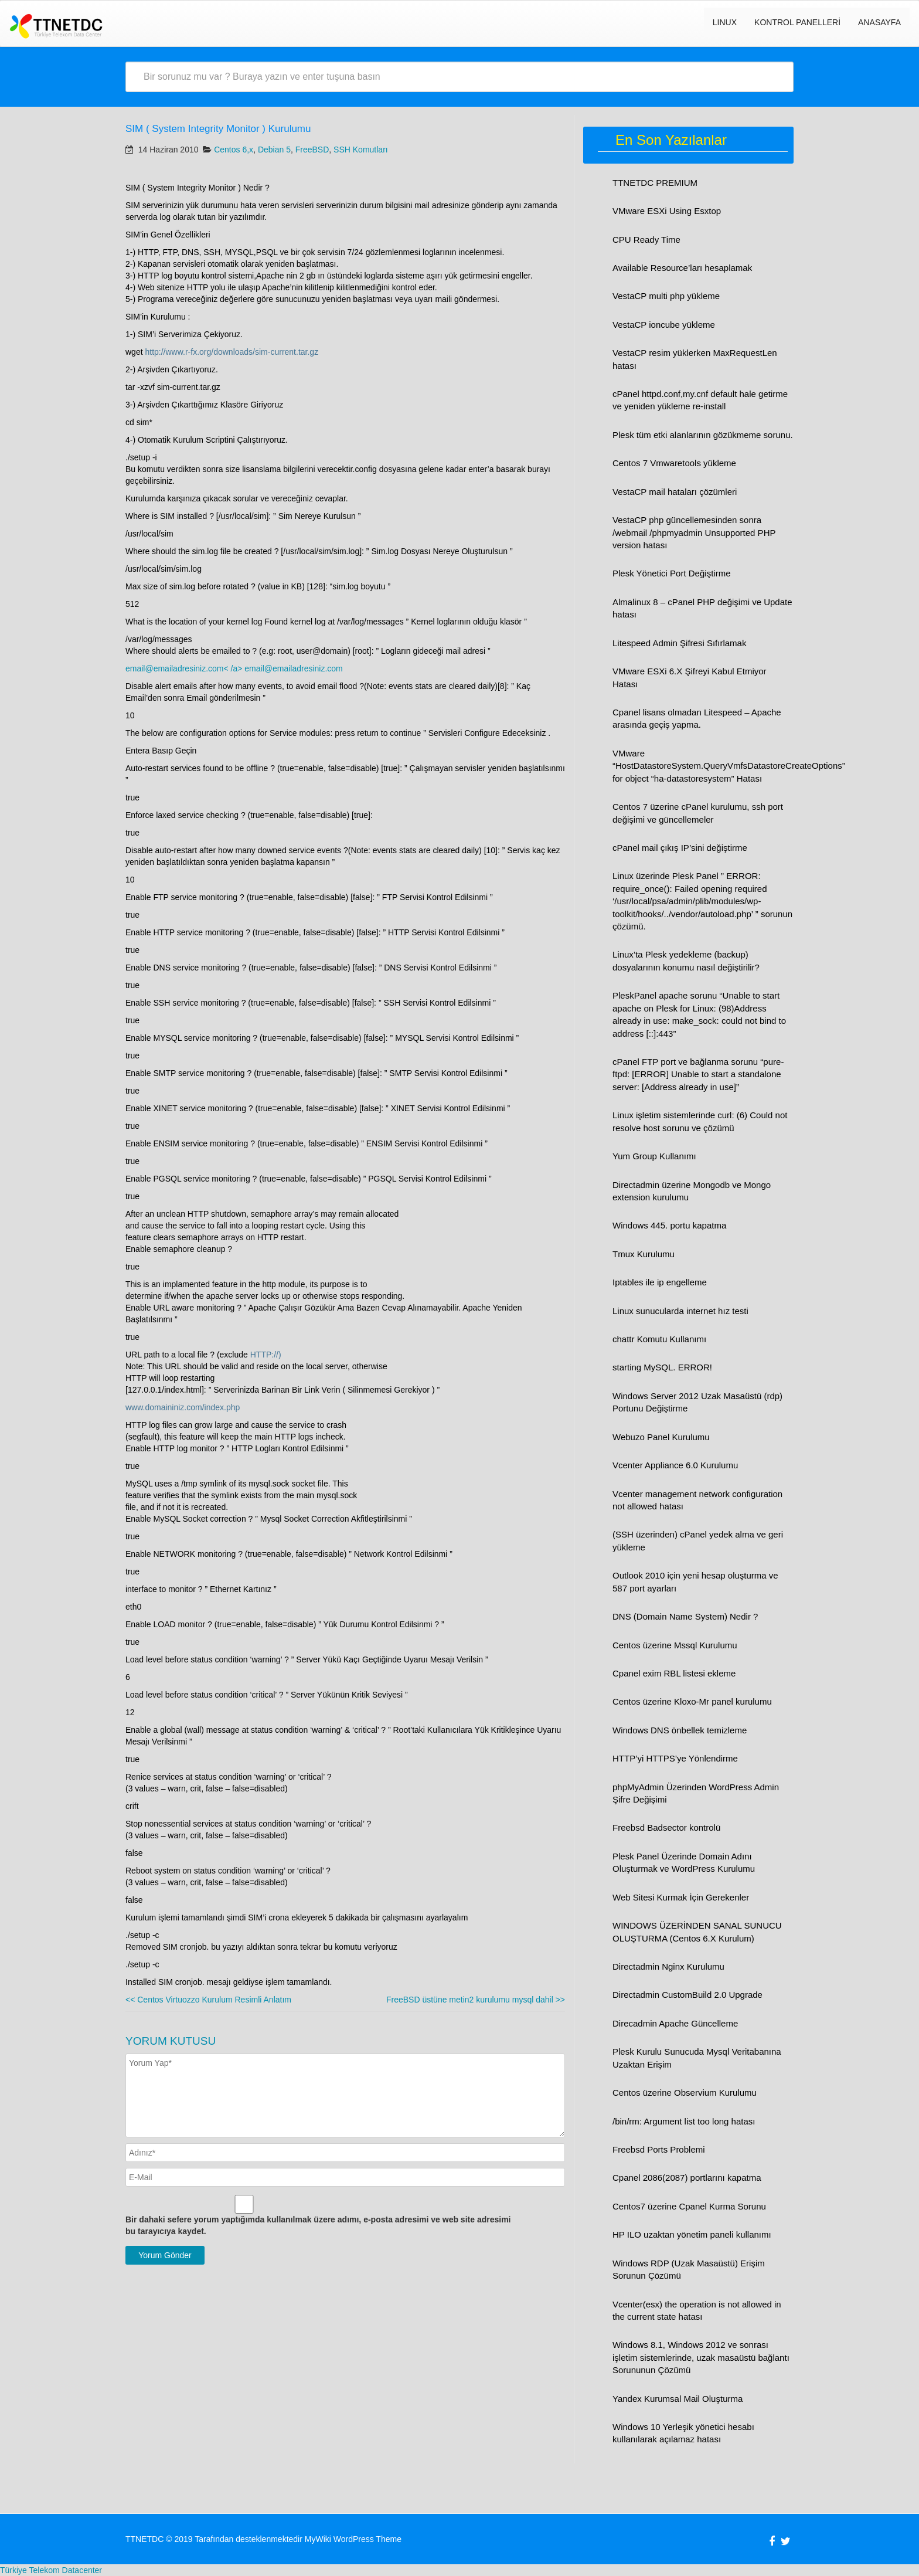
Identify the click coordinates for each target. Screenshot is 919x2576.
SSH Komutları (360, 149)
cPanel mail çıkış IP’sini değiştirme (679, 848)
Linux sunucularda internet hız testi (680, 1311)
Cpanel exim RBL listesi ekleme (674, 1673)
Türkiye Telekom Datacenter (51, 2570)
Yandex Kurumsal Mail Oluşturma (677, 2399)
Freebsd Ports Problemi (658, 2149)
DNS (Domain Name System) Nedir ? (685, 1616)
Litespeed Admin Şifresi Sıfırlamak (679, 643)
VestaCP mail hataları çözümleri (674, 492)
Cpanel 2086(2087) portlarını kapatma (686, 2178)
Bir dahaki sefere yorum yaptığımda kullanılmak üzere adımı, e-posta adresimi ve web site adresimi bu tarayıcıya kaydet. (317, 2225)
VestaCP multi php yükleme (666, 296)
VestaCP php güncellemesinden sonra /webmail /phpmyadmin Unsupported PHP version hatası (693, 532)
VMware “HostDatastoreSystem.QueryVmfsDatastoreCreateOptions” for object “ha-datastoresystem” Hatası (728, 765)
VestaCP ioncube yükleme (663, 325)
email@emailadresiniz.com (293, 668)
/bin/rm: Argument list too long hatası (683, 2121)
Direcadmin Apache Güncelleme (675, 2023)
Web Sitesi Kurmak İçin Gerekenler (680, 1897)
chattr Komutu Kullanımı (659, 1339)
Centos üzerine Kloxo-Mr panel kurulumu (692, 1701)
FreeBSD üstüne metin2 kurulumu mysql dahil (475, 1999)
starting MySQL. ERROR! (662, 1367)
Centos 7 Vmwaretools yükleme (674, 463)
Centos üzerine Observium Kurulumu (684, 2093)
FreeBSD (312, 149)
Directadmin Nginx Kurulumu (668, 1966)
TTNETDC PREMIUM (654, 183)
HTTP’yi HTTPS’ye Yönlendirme (675, 1758)
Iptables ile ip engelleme (659, 1282)
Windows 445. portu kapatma (669, 1225)
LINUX (725, 22)
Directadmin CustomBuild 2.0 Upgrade (687, 1995)
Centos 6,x (233, 149)
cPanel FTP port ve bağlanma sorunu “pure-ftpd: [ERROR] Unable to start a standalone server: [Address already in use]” (698, 1074)
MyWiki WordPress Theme (353, 2539)
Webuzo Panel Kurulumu (661, 1437)
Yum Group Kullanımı (654, 1156)
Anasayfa (879, 22)
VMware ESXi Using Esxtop (666, 211)
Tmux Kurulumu (643, 1254)
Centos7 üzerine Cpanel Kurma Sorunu (689, 2206)
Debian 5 (274, 149)
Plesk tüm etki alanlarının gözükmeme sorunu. (702, 435)
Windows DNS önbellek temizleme (679, 1730)
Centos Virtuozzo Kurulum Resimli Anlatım (208, 1999)
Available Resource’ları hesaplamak (682, 268)
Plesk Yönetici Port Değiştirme (671, 573)
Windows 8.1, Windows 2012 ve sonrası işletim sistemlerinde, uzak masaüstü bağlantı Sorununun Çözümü (700, 2357)
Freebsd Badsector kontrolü (666, 1827)
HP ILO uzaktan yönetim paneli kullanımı (691, 2234)
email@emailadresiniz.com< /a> (184, 668)
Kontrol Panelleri (797, 22)
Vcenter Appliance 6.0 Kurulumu (675, 1465)
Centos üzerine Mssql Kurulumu (674, 1645)
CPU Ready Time (646, 240)
